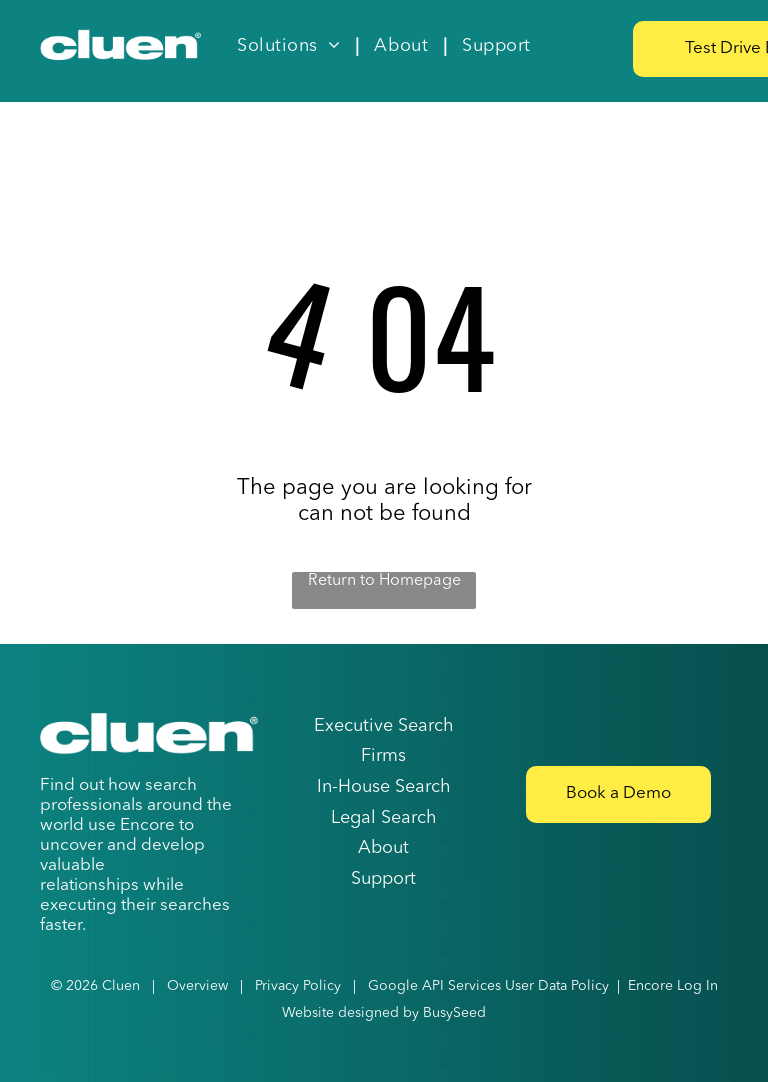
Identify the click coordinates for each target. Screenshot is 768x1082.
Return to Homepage (384, 581)
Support (383, 879)
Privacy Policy (298, 986)
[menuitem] (290, 46)
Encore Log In (673, 986)
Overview (197, 986)
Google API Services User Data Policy (488, 986)
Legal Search (384, 818)
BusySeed (454, 1013)
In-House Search (384, 787)
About (383, 848)
